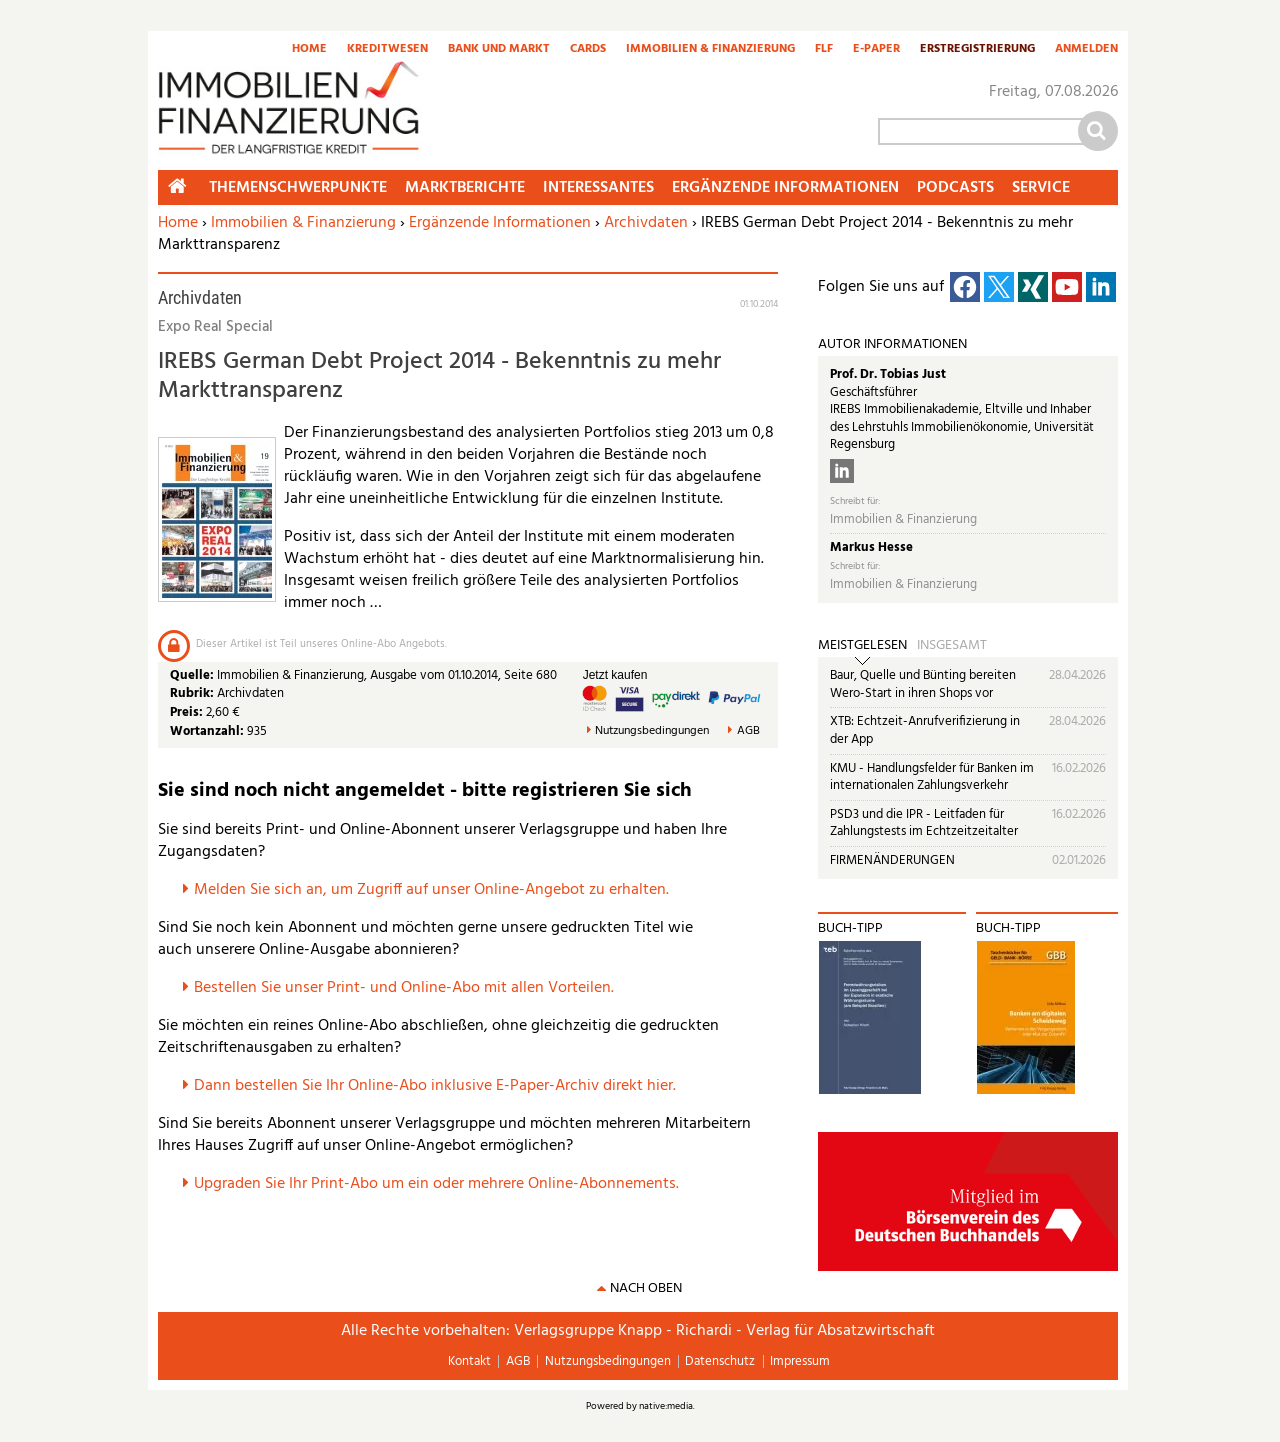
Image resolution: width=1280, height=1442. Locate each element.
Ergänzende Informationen (500, 223)
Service (1041, 188)
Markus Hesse (871, 547)
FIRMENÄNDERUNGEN (892, 860)
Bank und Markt (499, 50)
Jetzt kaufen (615, 675)
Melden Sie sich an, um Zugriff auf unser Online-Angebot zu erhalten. (431, 890)
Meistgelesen (862, 646)
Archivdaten (646, 223)
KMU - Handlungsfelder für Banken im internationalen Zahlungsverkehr (932, 777)
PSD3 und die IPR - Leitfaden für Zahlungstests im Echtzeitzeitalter (924, 823)
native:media (666, 1406)
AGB (748, 731)
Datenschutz (720, 1361)
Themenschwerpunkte (298, 188)
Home (309, 50)
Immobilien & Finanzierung (710, 50)
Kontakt (469, 1361)
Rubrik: (193, 693)
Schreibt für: (855, 501)
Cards (588, 50)
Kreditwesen (387, 50)
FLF (824, 50)
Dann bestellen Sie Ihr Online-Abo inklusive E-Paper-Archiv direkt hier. (435, 1086)
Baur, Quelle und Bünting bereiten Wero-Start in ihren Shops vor (923, 684)
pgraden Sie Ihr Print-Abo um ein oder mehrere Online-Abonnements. (441, 1184)
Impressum (800, 1361)
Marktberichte (465, 188)
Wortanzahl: (207, 731)
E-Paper (876, 50)
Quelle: (193, 675)
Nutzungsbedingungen (652, 731)
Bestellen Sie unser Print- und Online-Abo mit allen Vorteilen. (404, 988)
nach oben (646, 1288)
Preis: (186, 712)
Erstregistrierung (977, 50)
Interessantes (598, 188)
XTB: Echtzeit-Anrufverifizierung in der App (925, 730)
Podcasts (955, 188)
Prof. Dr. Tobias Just (888, 374)
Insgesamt (952, 646)
